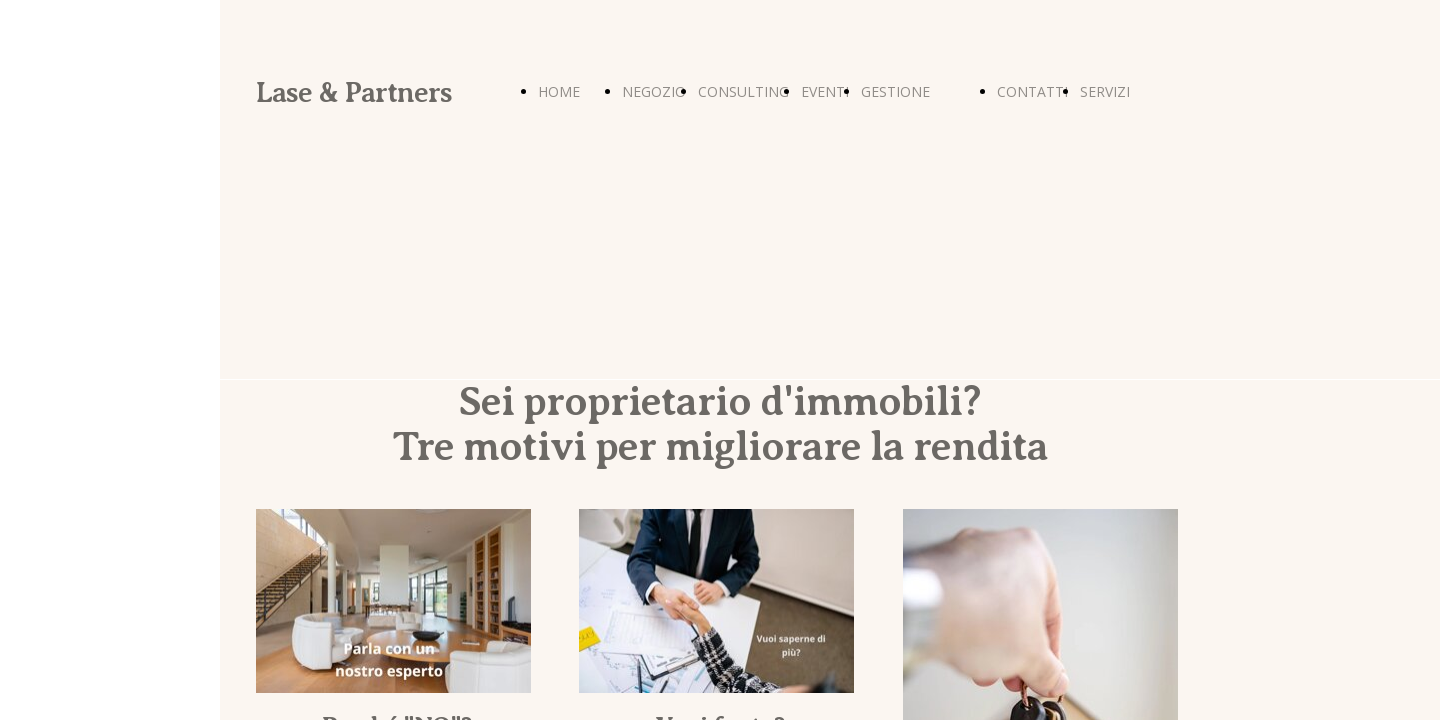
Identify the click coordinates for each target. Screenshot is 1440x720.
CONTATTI (1032, 91)
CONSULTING (743, 91)
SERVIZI (1105, 91)
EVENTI (825, 91)
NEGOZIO (654, 91)
